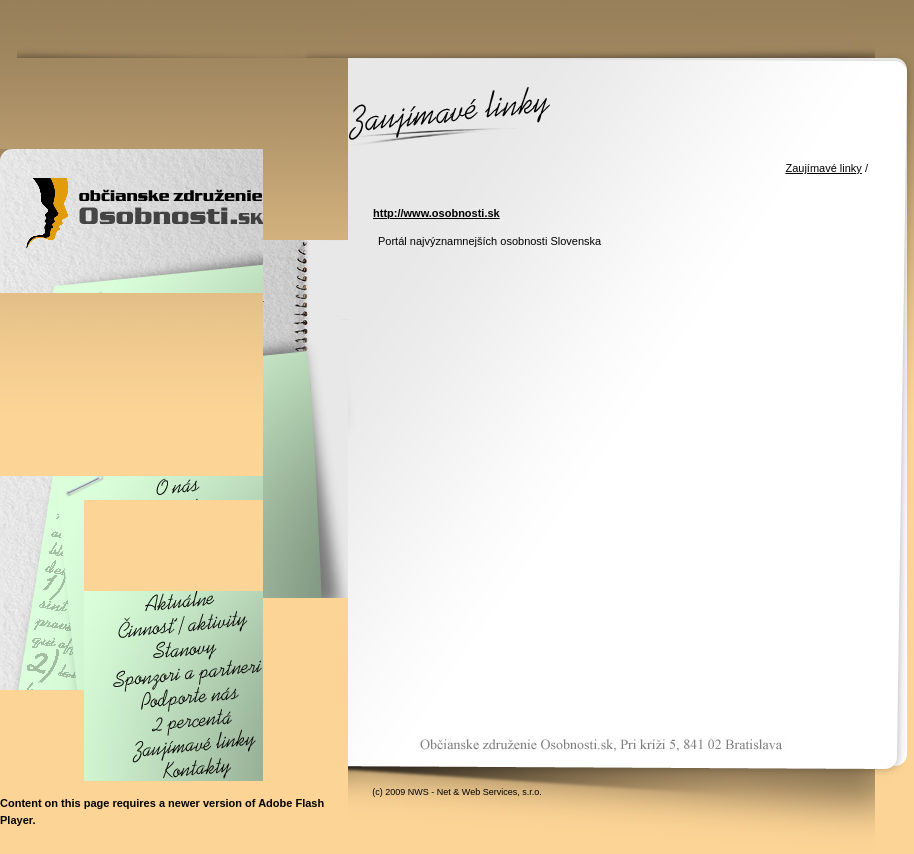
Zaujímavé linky (823, 168)
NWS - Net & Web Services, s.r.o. (475, 792)
